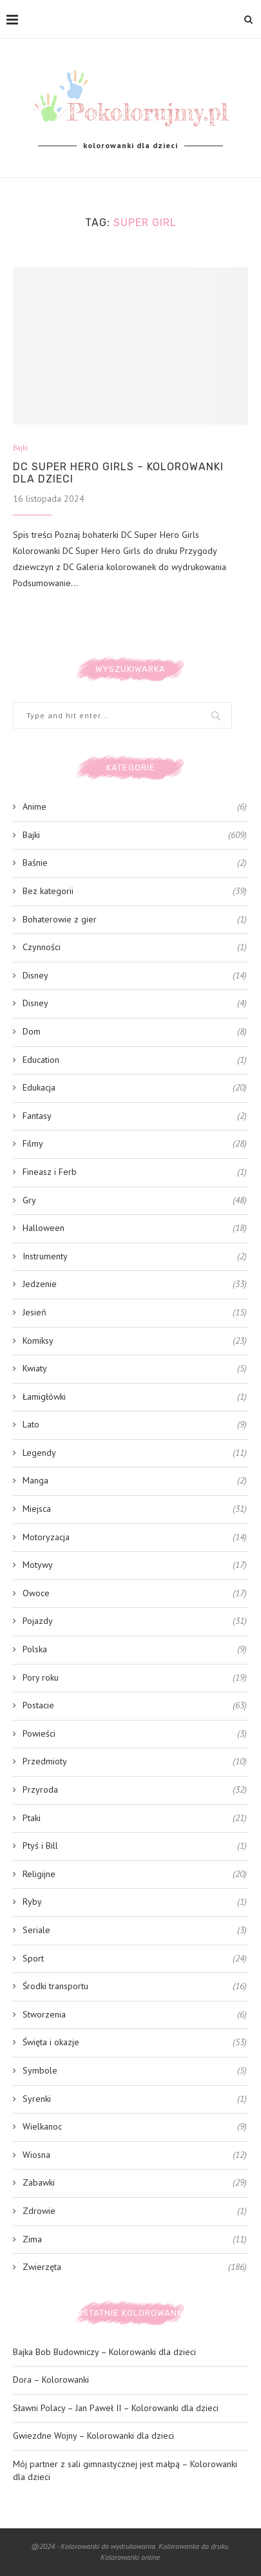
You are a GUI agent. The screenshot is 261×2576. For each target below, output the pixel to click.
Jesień (135, 1312)
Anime (135, 807)
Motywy (135, 1565)
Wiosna (135, 2155)
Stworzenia (135, 2014)
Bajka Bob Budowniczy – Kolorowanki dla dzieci (104, 2352)
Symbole (135, 2071)
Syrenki (135, 2099)
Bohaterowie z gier (135, 919)
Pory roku (135, 1678)
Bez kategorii (135, 891)
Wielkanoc (135, 2127)
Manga (135, 1480)
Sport (135, 1958)
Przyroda (135, 1790)
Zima (135, 2239)
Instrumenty (135, 1256)
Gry (135, 1200)
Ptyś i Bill (135, 1846)
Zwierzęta (135, 2267)
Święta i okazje (135, 2042)
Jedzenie (135, 1284)
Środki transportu (135, 1986)
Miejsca (135, 1509)
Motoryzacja (135, 1537)
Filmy (135, 1144)
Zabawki (135, 2183)
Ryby (135, 1902)
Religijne (135, 1874)
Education (135, 1060)
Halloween (135, 1228)
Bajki (20, 448)
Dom (135, 1032)
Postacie (135, 1705)
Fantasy (135, 1116)
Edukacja (135, 1088)
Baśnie (135, 863)
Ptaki (135, 1818)
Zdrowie (135, 2211)
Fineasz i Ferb (135, 1172)
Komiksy (135, 1341)
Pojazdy (135, 1621)
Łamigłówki (135, 1397)
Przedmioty (135, 1761)
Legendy (135, 1453)
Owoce (135, 1593)
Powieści (135, 1734)
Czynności (135, 947)
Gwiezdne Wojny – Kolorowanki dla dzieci (93, 2435)
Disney (135, 975)
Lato (135, 1424)
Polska (135, 1649)
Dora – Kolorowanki (51, 2379)
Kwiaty (135, 1368)
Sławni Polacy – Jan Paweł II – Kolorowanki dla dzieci (115, 2408)
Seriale (135, 1930)
